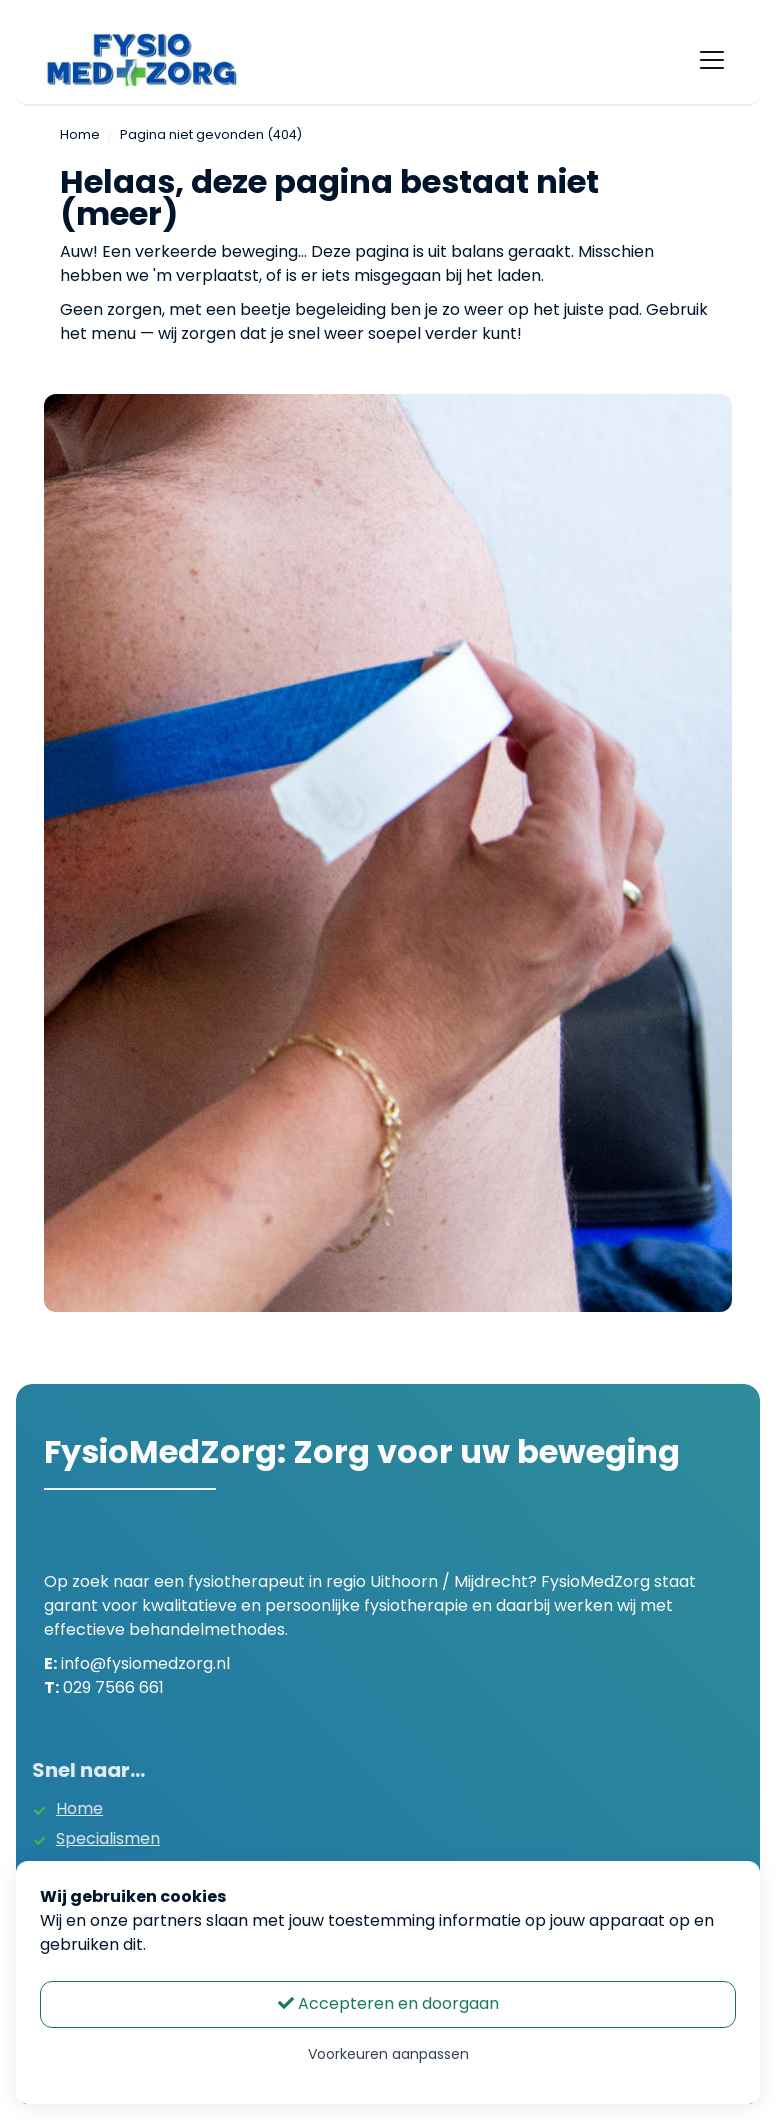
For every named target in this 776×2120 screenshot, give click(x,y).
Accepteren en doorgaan (388, 2003)
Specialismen (81, 1838)
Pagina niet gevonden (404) (211, 134)
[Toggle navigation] (712, 60)
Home (80, 134)
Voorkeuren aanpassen (388, 2054)
